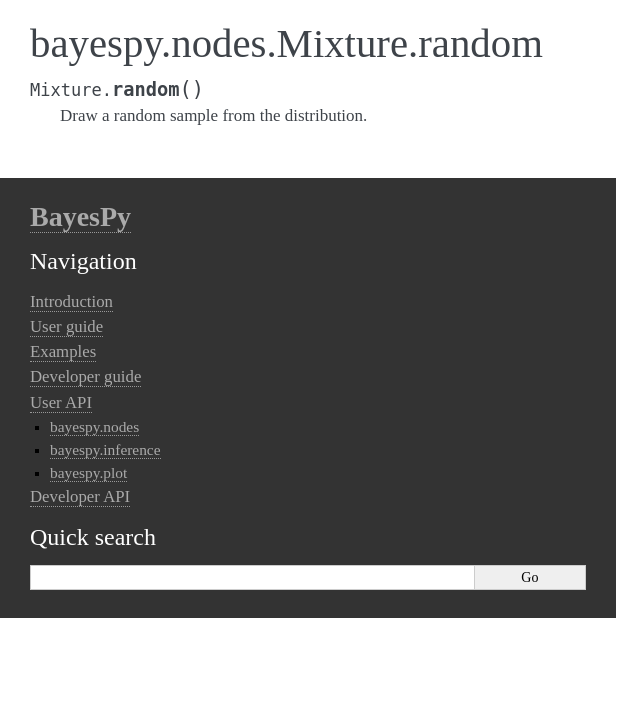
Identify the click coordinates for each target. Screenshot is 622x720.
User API (61, 402)
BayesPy (80, 216)
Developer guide (85, 376)
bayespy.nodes (94, 426)
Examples (63, 351)
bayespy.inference (105, 449)
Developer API (80, 496)
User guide (66, 326)
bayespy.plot (88, 472)
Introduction (71, 301)
